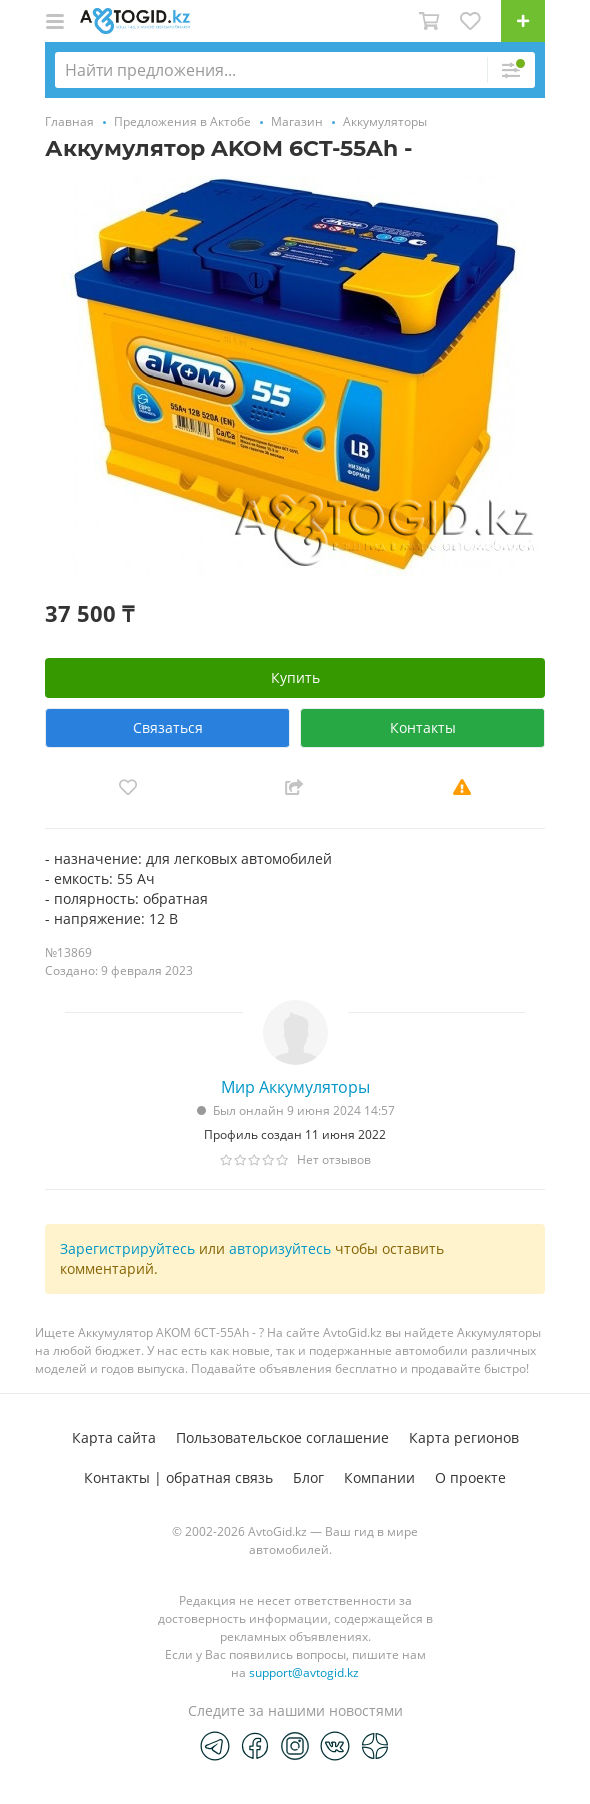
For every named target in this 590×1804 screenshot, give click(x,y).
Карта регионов (464, 1437)
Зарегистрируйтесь (127, 1248)
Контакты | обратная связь (178, 1477)
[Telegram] (215, 1745)
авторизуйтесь (280, 1248)
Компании (379, 1477)
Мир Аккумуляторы (295, 1087)
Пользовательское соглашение (282, 1437)
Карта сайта (114, 1437)
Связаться (168, 727)
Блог (308, 1477)
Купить (295, 677)
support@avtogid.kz (304, 1672)
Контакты (423, 727)
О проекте (470, 1477)
